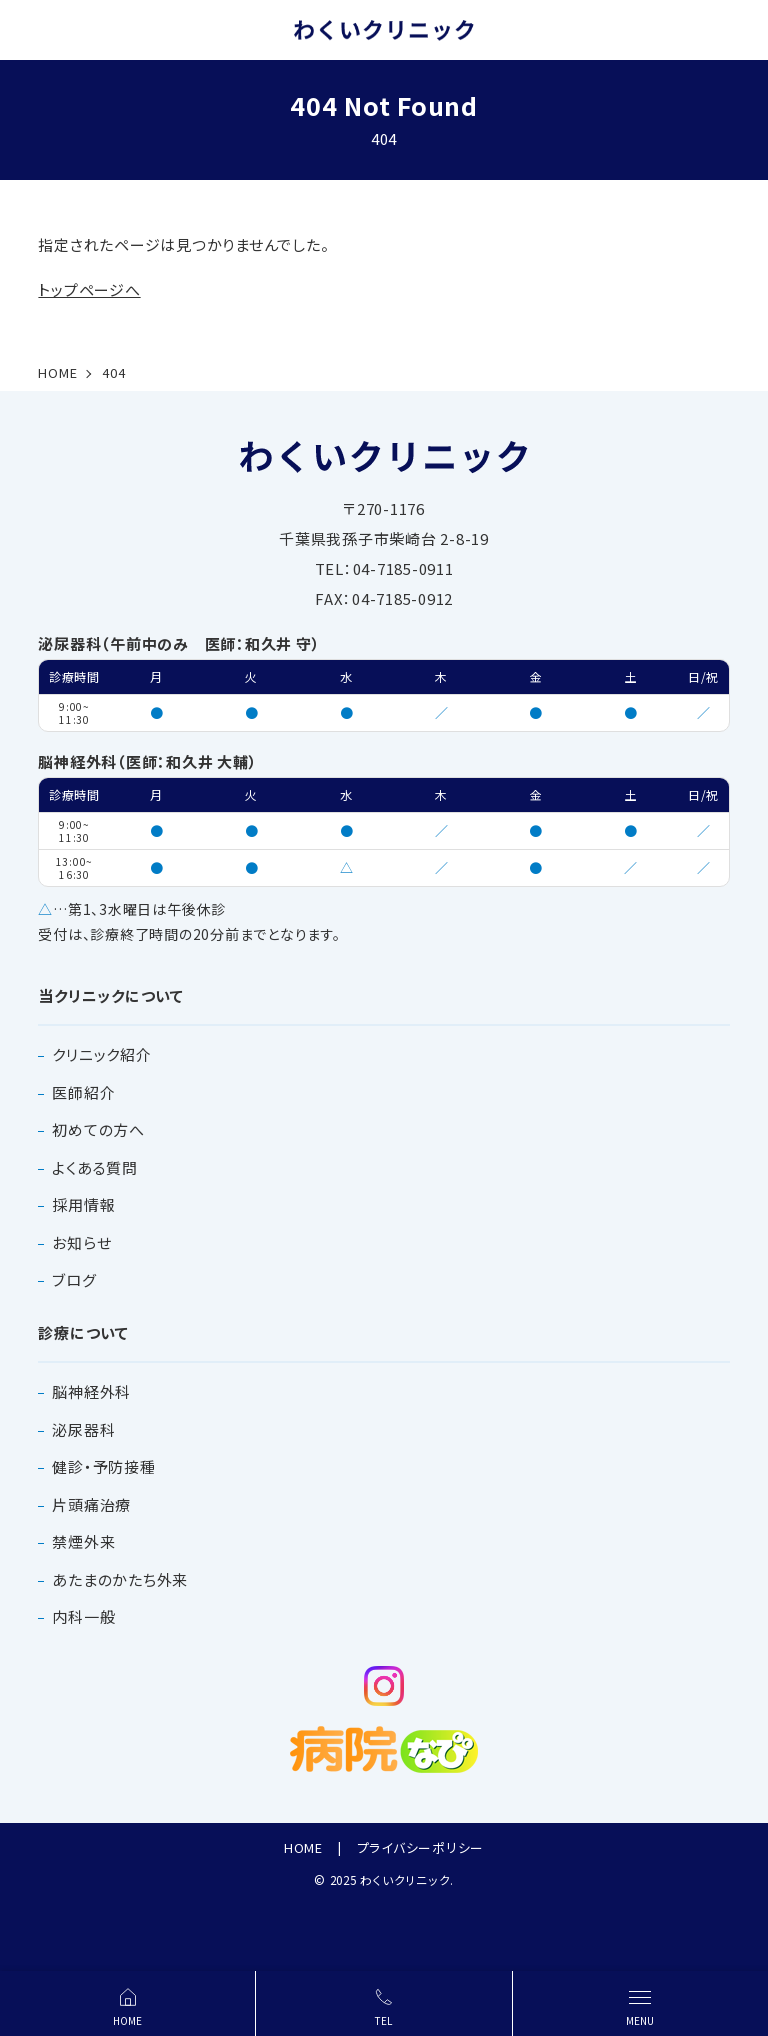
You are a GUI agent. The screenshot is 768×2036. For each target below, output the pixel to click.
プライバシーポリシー (421, 1847)
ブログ (74, 1279)
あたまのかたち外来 (120, 1579)
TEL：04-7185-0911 (384, 568)
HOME (303, 1847)
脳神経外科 (91, 1391)
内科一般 (83, 1616)
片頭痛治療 (91, 1504)
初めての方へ (98, 1129)
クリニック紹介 (101, 1054)
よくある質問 (95, 1167)
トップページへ (89, 289)
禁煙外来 (83, 1541)
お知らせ (81, 1242)
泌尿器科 (83, 1429)
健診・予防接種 (103, 1466)
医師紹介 (83, 1092)
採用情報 (83, 1204)
